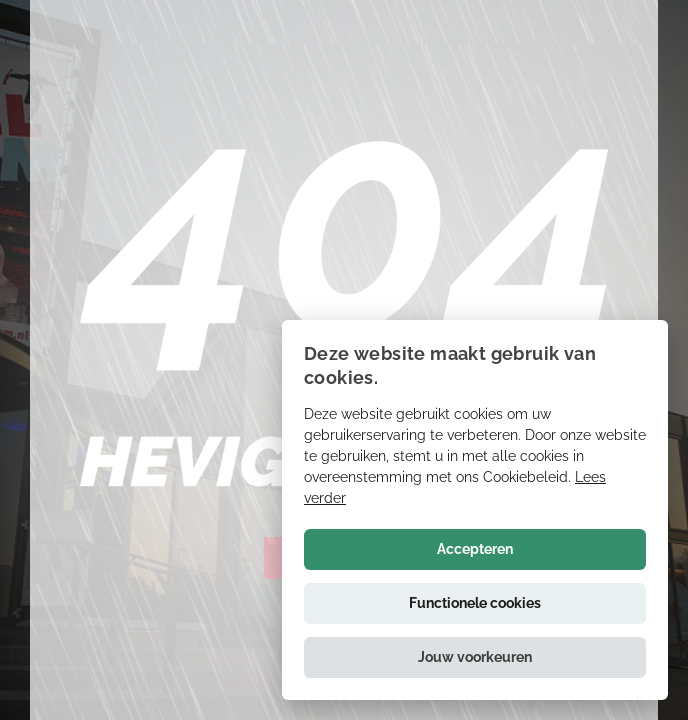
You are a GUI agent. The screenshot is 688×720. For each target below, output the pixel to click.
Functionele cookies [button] (475, 603)
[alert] (475, 510)
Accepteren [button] (475, 549)
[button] (475, 657)
